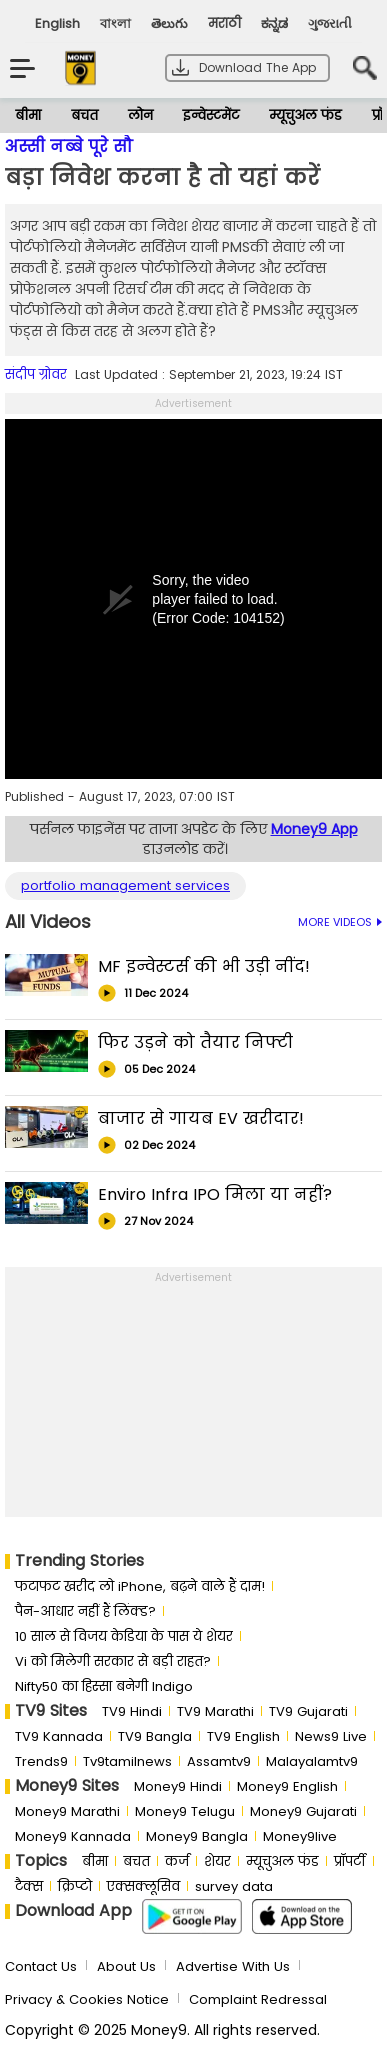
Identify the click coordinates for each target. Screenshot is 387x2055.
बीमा (28, 115)
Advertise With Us (233, 1966)
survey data (234, 1886)
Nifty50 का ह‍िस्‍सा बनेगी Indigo (104, 1686)
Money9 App (314, 829)
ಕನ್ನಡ (274, 23)
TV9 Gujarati (308, 1711)
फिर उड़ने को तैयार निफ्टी (195, 1042)
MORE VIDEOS (340, 922)
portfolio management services (125, 886)
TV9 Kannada (59, 1736)
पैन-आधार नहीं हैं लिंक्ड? (85, 1611)
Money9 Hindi (178, 1786)
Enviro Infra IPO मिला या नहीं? (215, 1194)
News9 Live (331, 1736)
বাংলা (115, 23)
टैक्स (29, 1886)
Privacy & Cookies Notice (87, 1999)
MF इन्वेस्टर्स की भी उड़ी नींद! (204, 966)
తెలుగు (169, 23)
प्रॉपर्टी (350, 1861)
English (57, 23)
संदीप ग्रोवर (36, 374)
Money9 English (287, 1786)
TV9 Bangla (155, 1736)
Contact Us (41, 1966)
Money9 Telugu (185, 1811)
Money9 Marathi (67, 1811)
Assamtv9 (219, 1761)
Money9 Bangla (197, 1836)
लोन (140, 115)
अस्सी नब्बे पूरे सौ (69, 146)
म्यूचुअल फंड (305, 115)
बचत (84, 115)
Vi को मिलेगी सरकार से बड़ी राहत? (113, 1661)
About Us (126, 1966)
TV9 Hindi (132, 1711)
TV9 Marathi (215, 1711)
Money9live (300, 1836)
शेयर (217, 1861)
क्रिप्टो (75, 1886)
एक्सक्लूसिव (143, 1886)
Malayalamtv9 (312, 1761)
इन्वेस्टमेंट (211, 115)
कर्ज (177, 1861)
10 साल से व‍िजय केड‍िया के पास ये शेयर (124, 1636)
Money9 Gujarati (303, 1811)
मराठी (224, 23)
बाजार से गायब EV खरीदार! (201, 1118)
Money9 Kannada (73, 1836)
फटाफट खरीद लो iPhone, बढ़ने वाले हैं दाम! (140, 1586)
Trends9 (41, 1761)
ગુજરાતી (330, 23)
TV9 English (243, 1736)
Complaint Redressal (258, 1999)
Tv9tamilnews (127, 1761)
